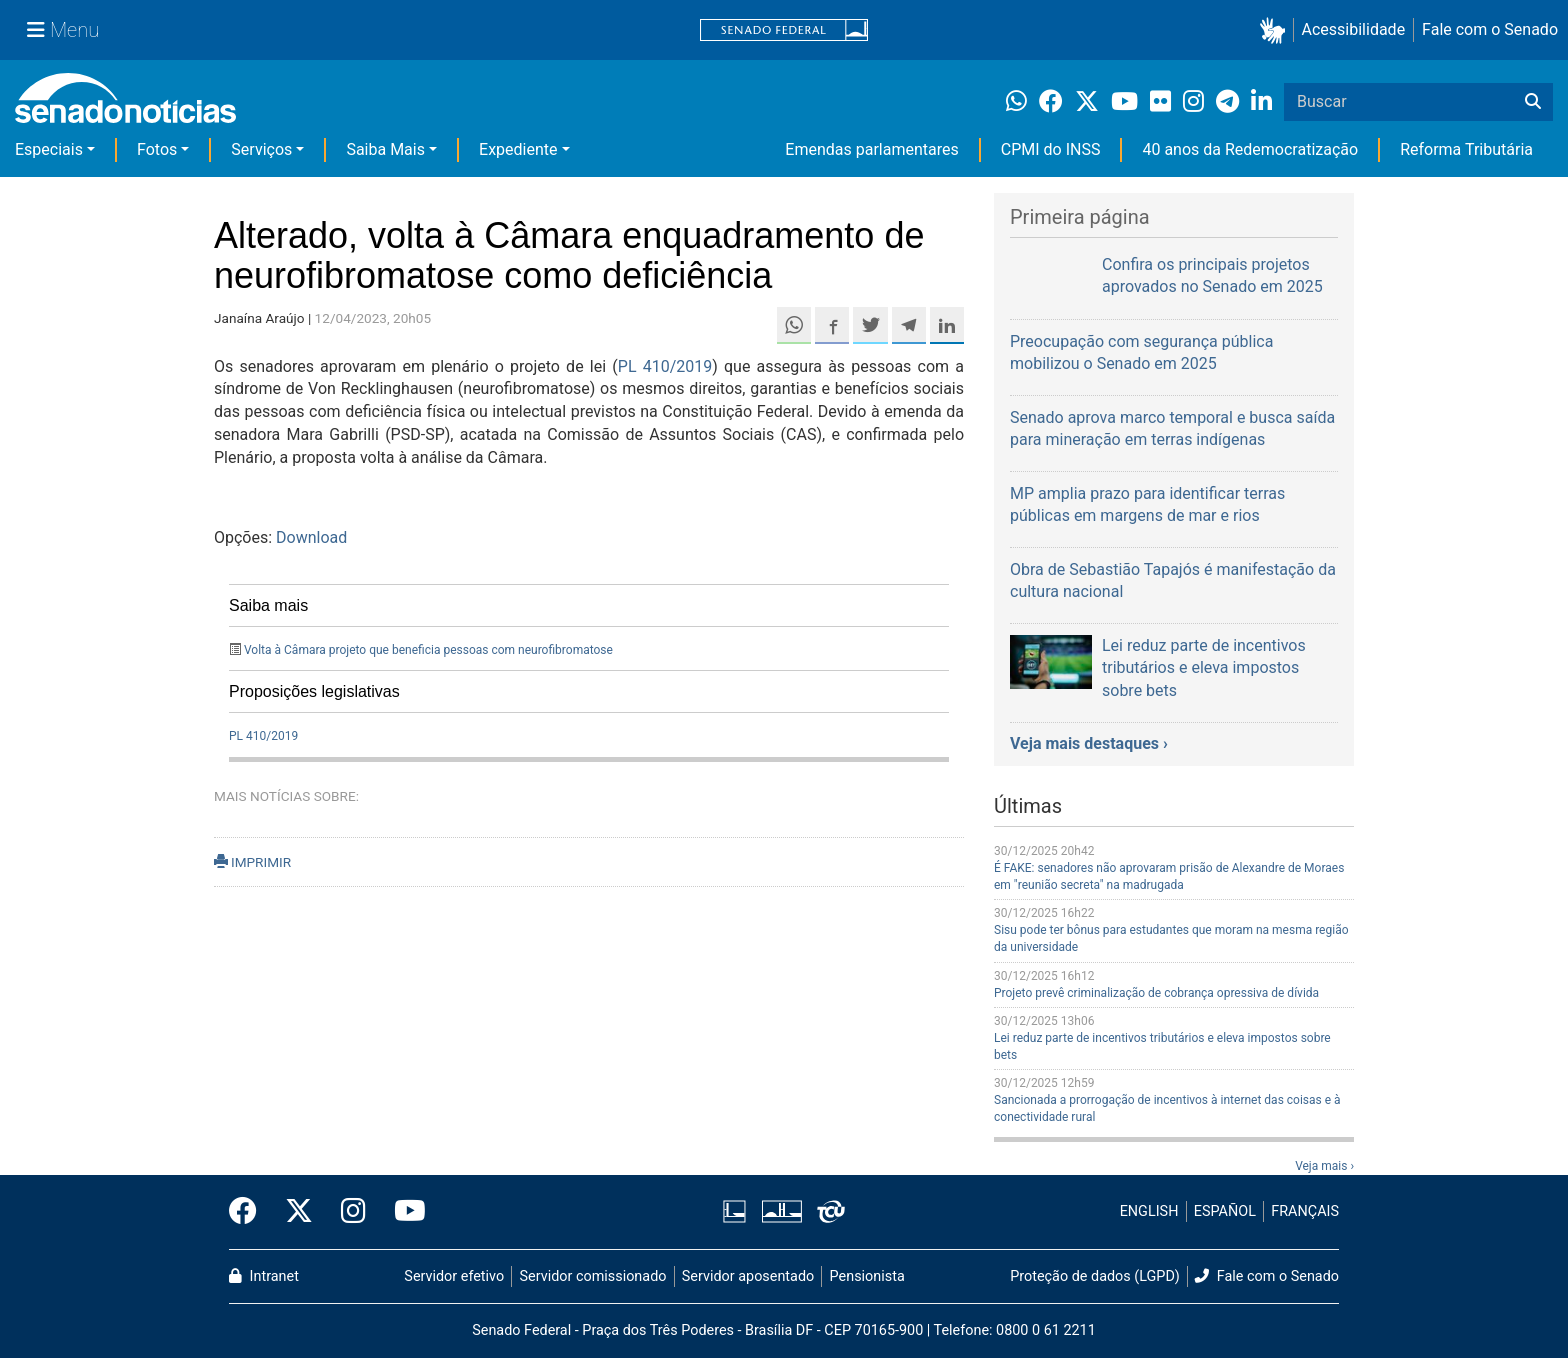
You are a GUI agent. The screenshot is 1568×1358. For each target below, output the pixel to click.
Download (311, 537)
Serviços (261, 149)
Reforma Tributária (1466, 149)
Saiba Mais (385, 149)
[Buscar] (1533, 102)
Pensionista (867, 1276)
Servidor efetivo (454, 1276)
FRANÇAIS (1305, 1211)
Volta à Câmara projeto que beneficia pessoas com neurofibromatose (428, 650)
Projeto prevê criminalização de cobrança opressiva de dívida (1156, 993)
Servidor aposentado (748, 1276)
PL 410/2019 (665, 366)
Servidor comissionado (593, 1276)
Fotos (157, 149)
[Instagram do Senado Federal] (353, 1212)
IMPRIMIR (252, 862)
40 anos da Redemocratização (1250, 149)
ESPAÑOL (1225, 1211)
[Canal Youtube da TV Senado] (403, 1212)
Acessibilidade (1354, 29)
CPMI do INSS (1051, 149)
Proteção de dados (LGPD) (1095, 1276)
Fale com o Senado (1490, 29)
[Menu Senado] (63, 30)
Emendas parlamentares (871, 149)
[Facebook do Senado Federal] (250, 1212)
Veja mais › (1324, 1166)
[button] (1276, 30)
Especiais (49, 149)
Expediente (518, 149)
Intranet (264, 1276)
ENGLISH (1149, 1211)
